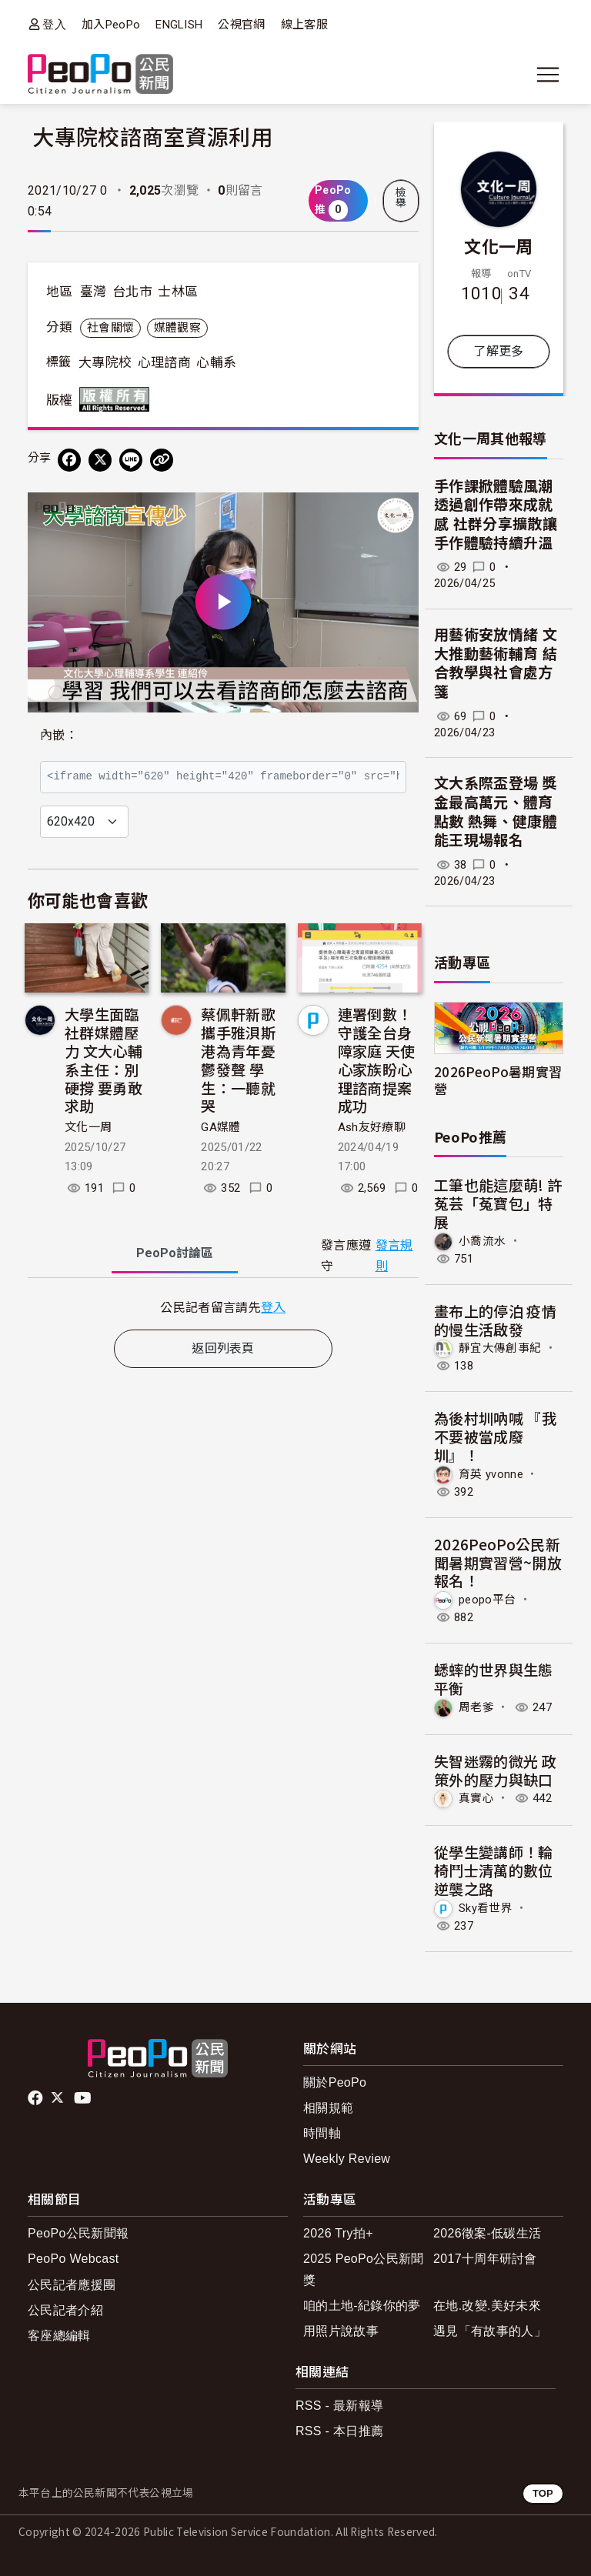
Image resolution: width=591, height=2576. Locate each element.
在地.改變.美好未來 (487, 2305)
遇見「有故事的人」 (489, 2330)
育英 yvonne (491, 1474)
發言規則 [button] (394, 1255)
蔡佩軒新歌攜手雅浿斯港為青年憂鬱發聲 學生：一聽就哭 (238, 1059)
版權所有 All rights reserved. (117, 399)
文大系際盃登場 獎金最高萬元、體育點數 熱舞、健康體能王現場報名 (495, 812)
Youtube (84, 2098)
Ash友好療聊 (372, 1127)
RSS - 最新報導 (339, 2405)
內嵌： (59, 735)
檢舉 (401, 197)
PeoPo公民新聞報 (78, 2233)
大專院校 (105, 362)
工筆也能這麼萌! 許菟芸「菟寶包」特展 (498, 1203)
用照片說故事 (341, 2330)
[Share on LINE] (130, 460)
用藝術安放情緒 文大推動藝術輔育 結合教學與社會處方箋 (495, 663)
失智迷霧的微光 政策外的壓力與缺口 (495, 1770)
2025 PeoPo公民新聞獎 (363, 2269)
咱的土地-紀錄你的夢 (362, 2305)
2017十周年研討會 (485, 2258)
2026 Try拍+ (338, 2233)
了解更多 (498, 351)
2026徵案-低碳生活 (487, 2233)
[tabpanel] (223, 1306)
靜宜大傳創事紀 (500, 1348)
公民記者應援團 (71, 2284)
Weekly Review (346, 2158)
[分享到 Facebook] (69, 460)
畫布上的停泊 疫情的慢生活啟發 (495, 1320)
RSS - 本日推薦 (339, 2431)
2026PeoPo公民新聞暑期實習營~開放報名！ (498, 1562)
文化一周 (88, 1127)
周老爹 (476, 1707)
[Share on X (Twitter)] (100, 460)
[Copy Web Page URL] (161, 460)
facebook (36, 2098)
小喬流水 (482, 1241)
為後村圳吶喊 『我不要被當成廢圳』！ (495, 1436)
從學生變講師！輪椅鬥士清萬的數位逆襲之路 (493, 1870)
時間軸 (322, 2133)
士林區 (178, 291)
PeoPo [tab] (174, 1253)
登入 (54, 24)
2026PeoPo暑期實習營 (498, 1079)
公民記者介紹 (65, 2310)
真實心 (476, 1798)
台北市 (132, 291)
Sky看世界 (486, 1908)
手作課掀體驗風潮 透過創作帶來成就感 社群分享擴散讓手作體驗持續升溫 (495, 515)
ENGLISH (178, 25)
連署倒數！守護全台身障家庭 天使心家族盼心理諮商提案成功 (377, 1059)
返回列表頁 (223, 1348)
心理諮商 (164, 362)
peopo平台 (487, 1600)
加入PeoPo (111, 25)
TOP (543, 2493)
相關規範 (328, 2107)
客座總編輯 (59, 2335)
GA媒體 (220, 1127)
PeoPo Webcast (73, 2258)
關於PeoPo (334, 2082)
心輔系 (216, 362)
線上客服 (304, 25)
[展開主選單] (548, 74)
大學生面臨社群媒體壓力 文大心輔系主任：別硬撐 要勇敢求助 (103, 1059)
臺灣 (93, 291)
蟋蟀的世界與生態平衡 (493, 1678)
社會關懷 (110, 328)
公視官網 (241, 25)
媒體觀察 (177, 328)
